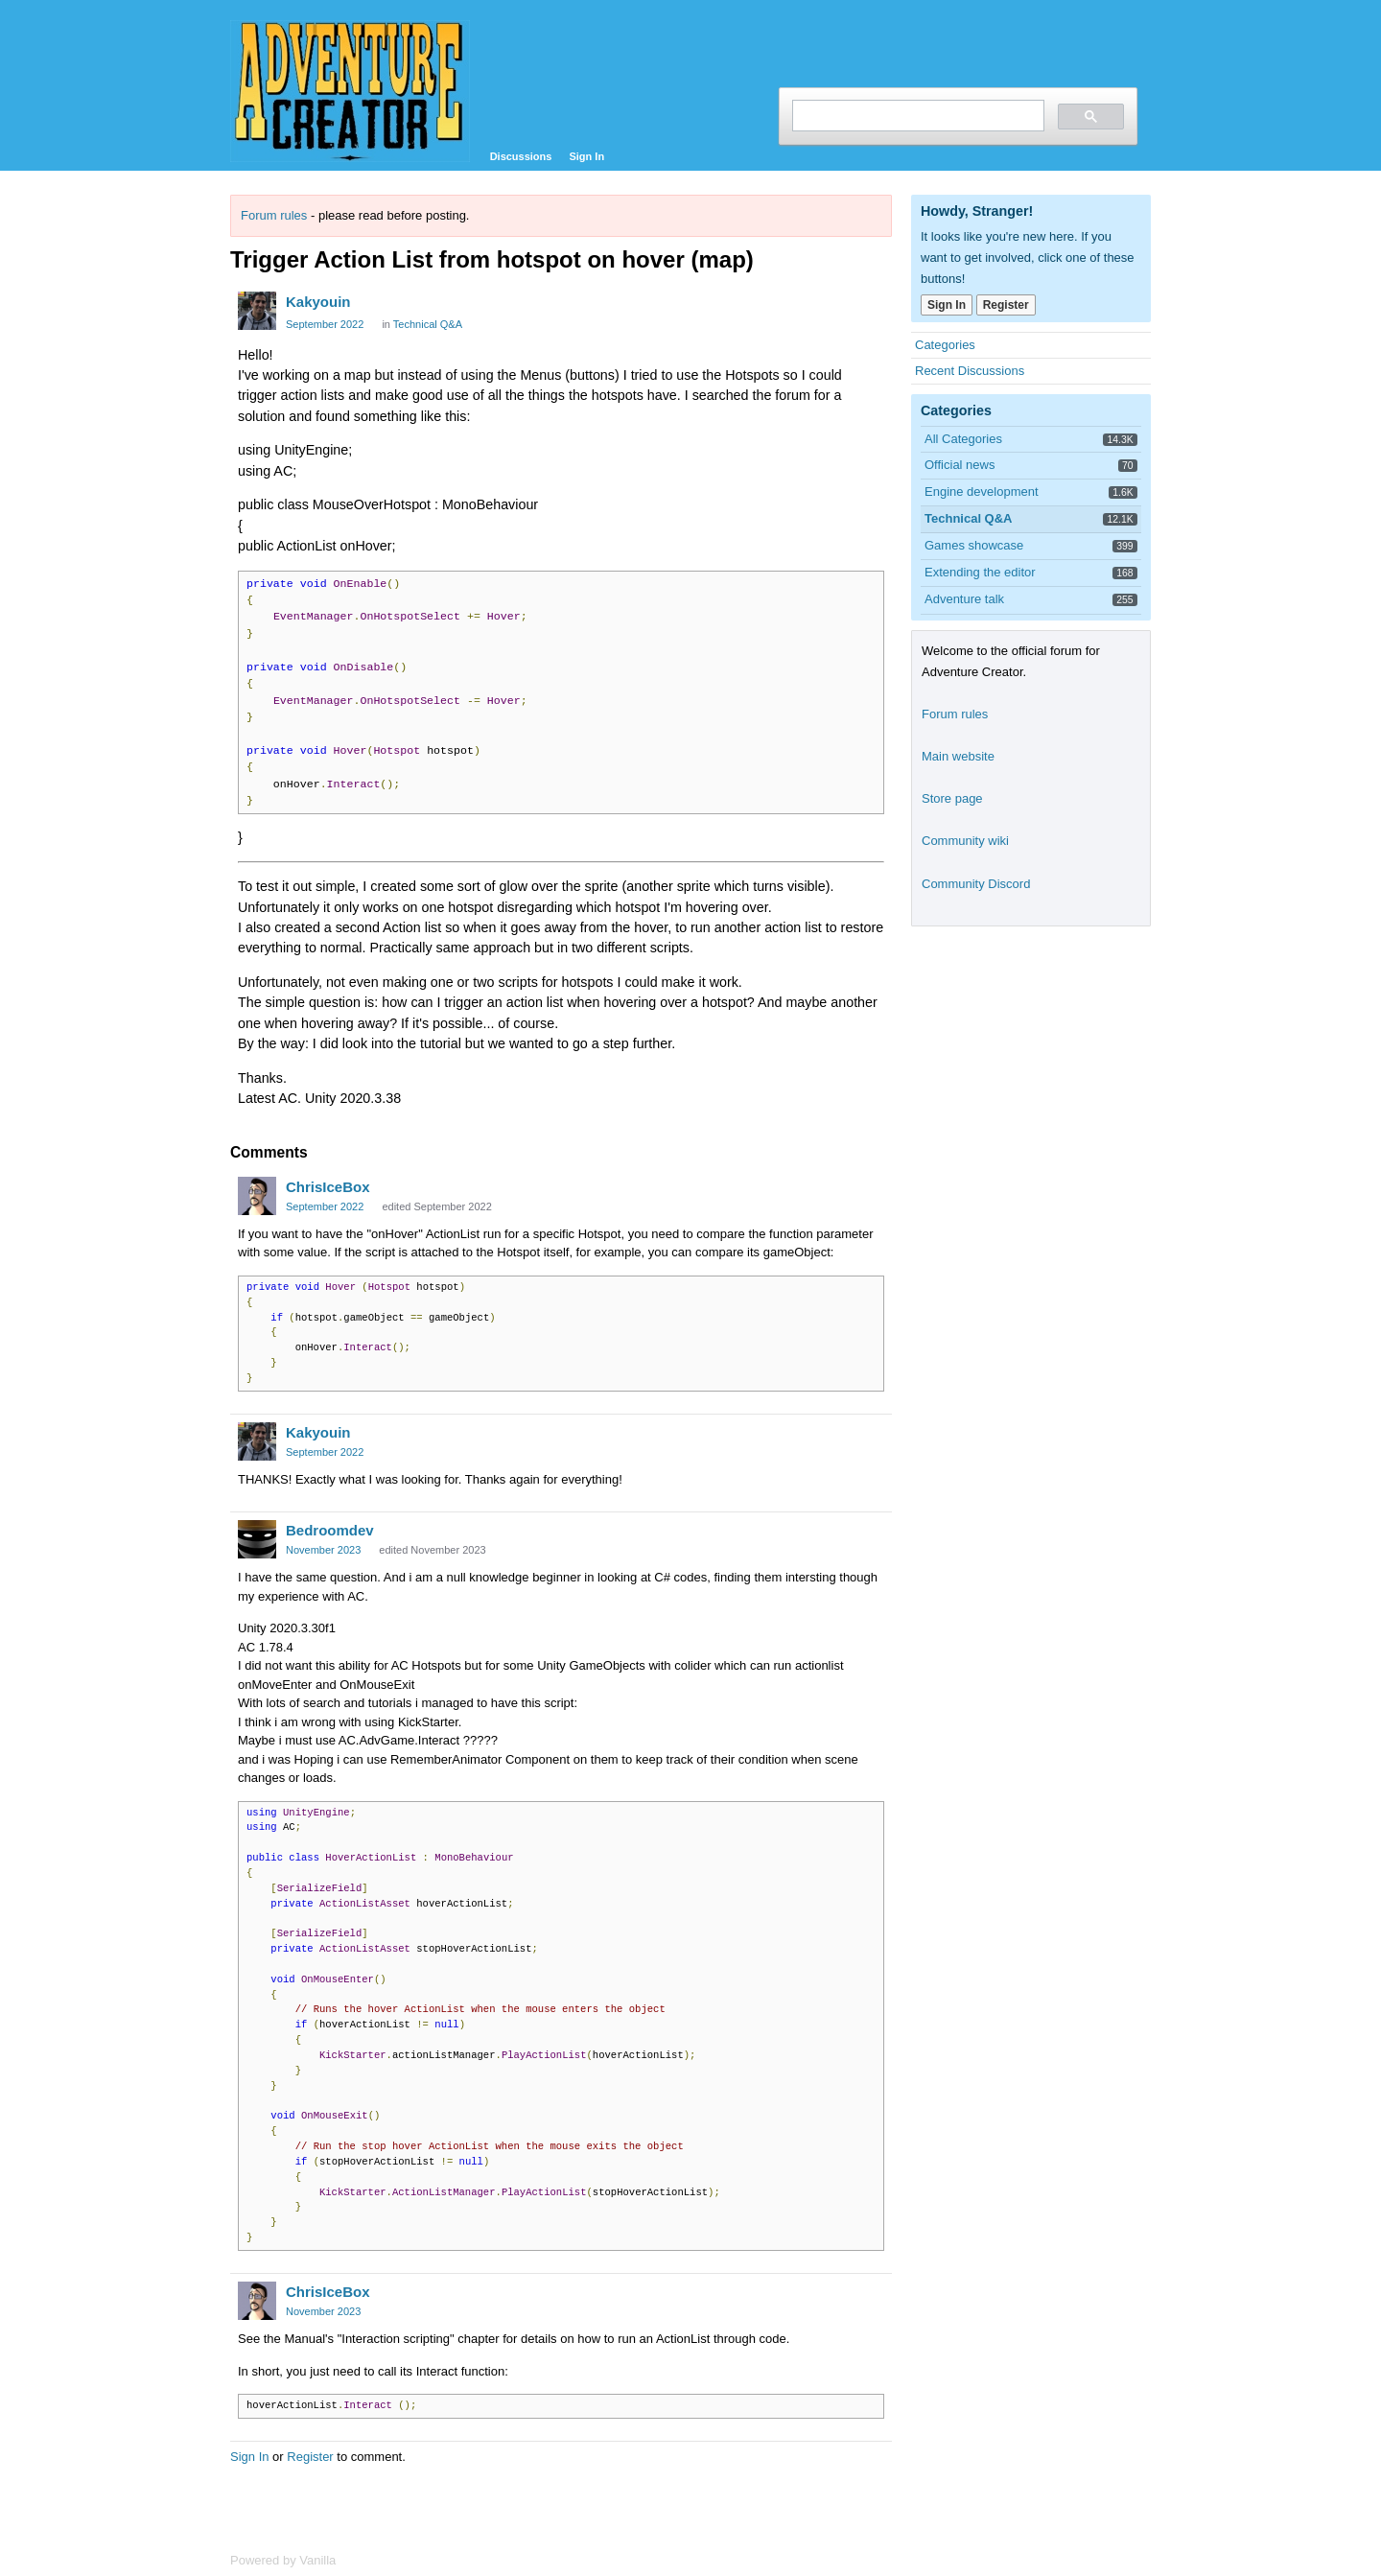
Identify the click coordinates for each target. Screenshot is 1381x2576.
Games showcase (974, 545)
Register (310, 2456)
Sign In (586, 156)
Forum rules (274, 215)
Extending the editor (980, 572)
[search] (916, 115)
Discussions (521, 156)
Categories (945, 345)
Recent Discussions (969, 370)
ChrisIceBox (328, 1187)
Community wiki (965, 840)
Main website (958, 756)
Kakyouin (318, 301)
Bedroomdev (330, 1530)
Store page (952, 798)
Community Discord (976, 884)
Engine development (982, 491)
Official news (960, 464)
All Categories (963, 439)
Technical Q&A (427, 324)
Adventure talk (964, 599)
